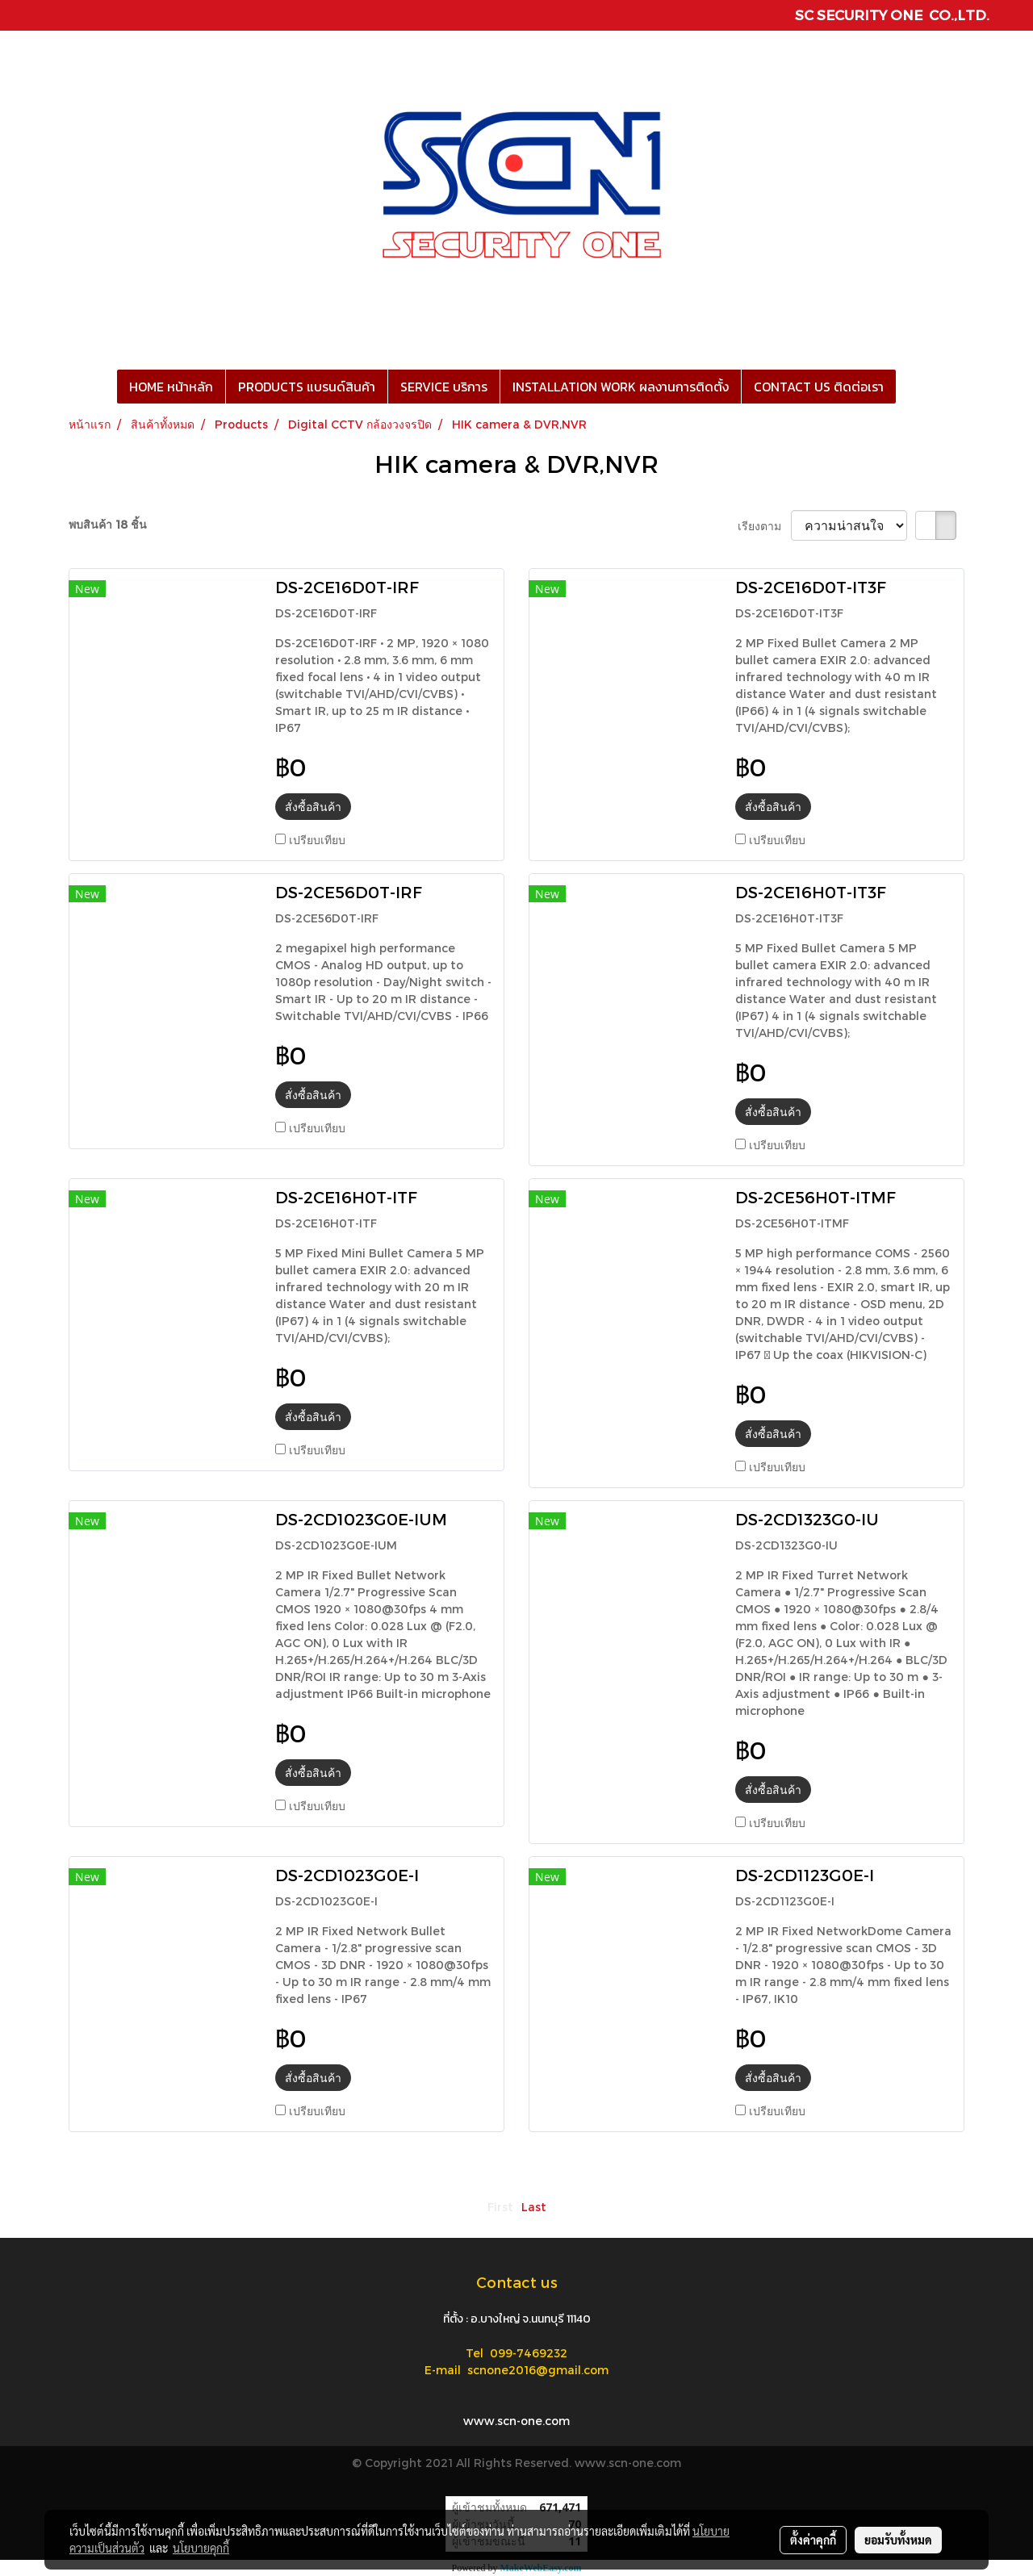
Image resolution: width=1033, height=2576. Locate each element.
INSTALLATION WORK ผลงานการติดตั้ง (620, 386)
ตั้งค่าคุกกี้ (813, 2539)
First (500, 2207)
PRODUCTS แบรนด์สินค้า (306, 386)
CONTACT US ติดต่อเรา (819, 386)
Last (533, 2207)
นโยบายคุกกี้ (201, 2547)
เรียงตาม (764, 526)
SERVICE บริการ (443, 386)
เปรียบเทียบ (317, 840)
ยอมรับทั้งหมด (898, 2539)
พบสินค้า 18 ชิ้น (108, 524)
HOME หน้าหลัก (171, 386)
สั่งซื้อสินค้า (313, 806)
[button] (910, 386)
